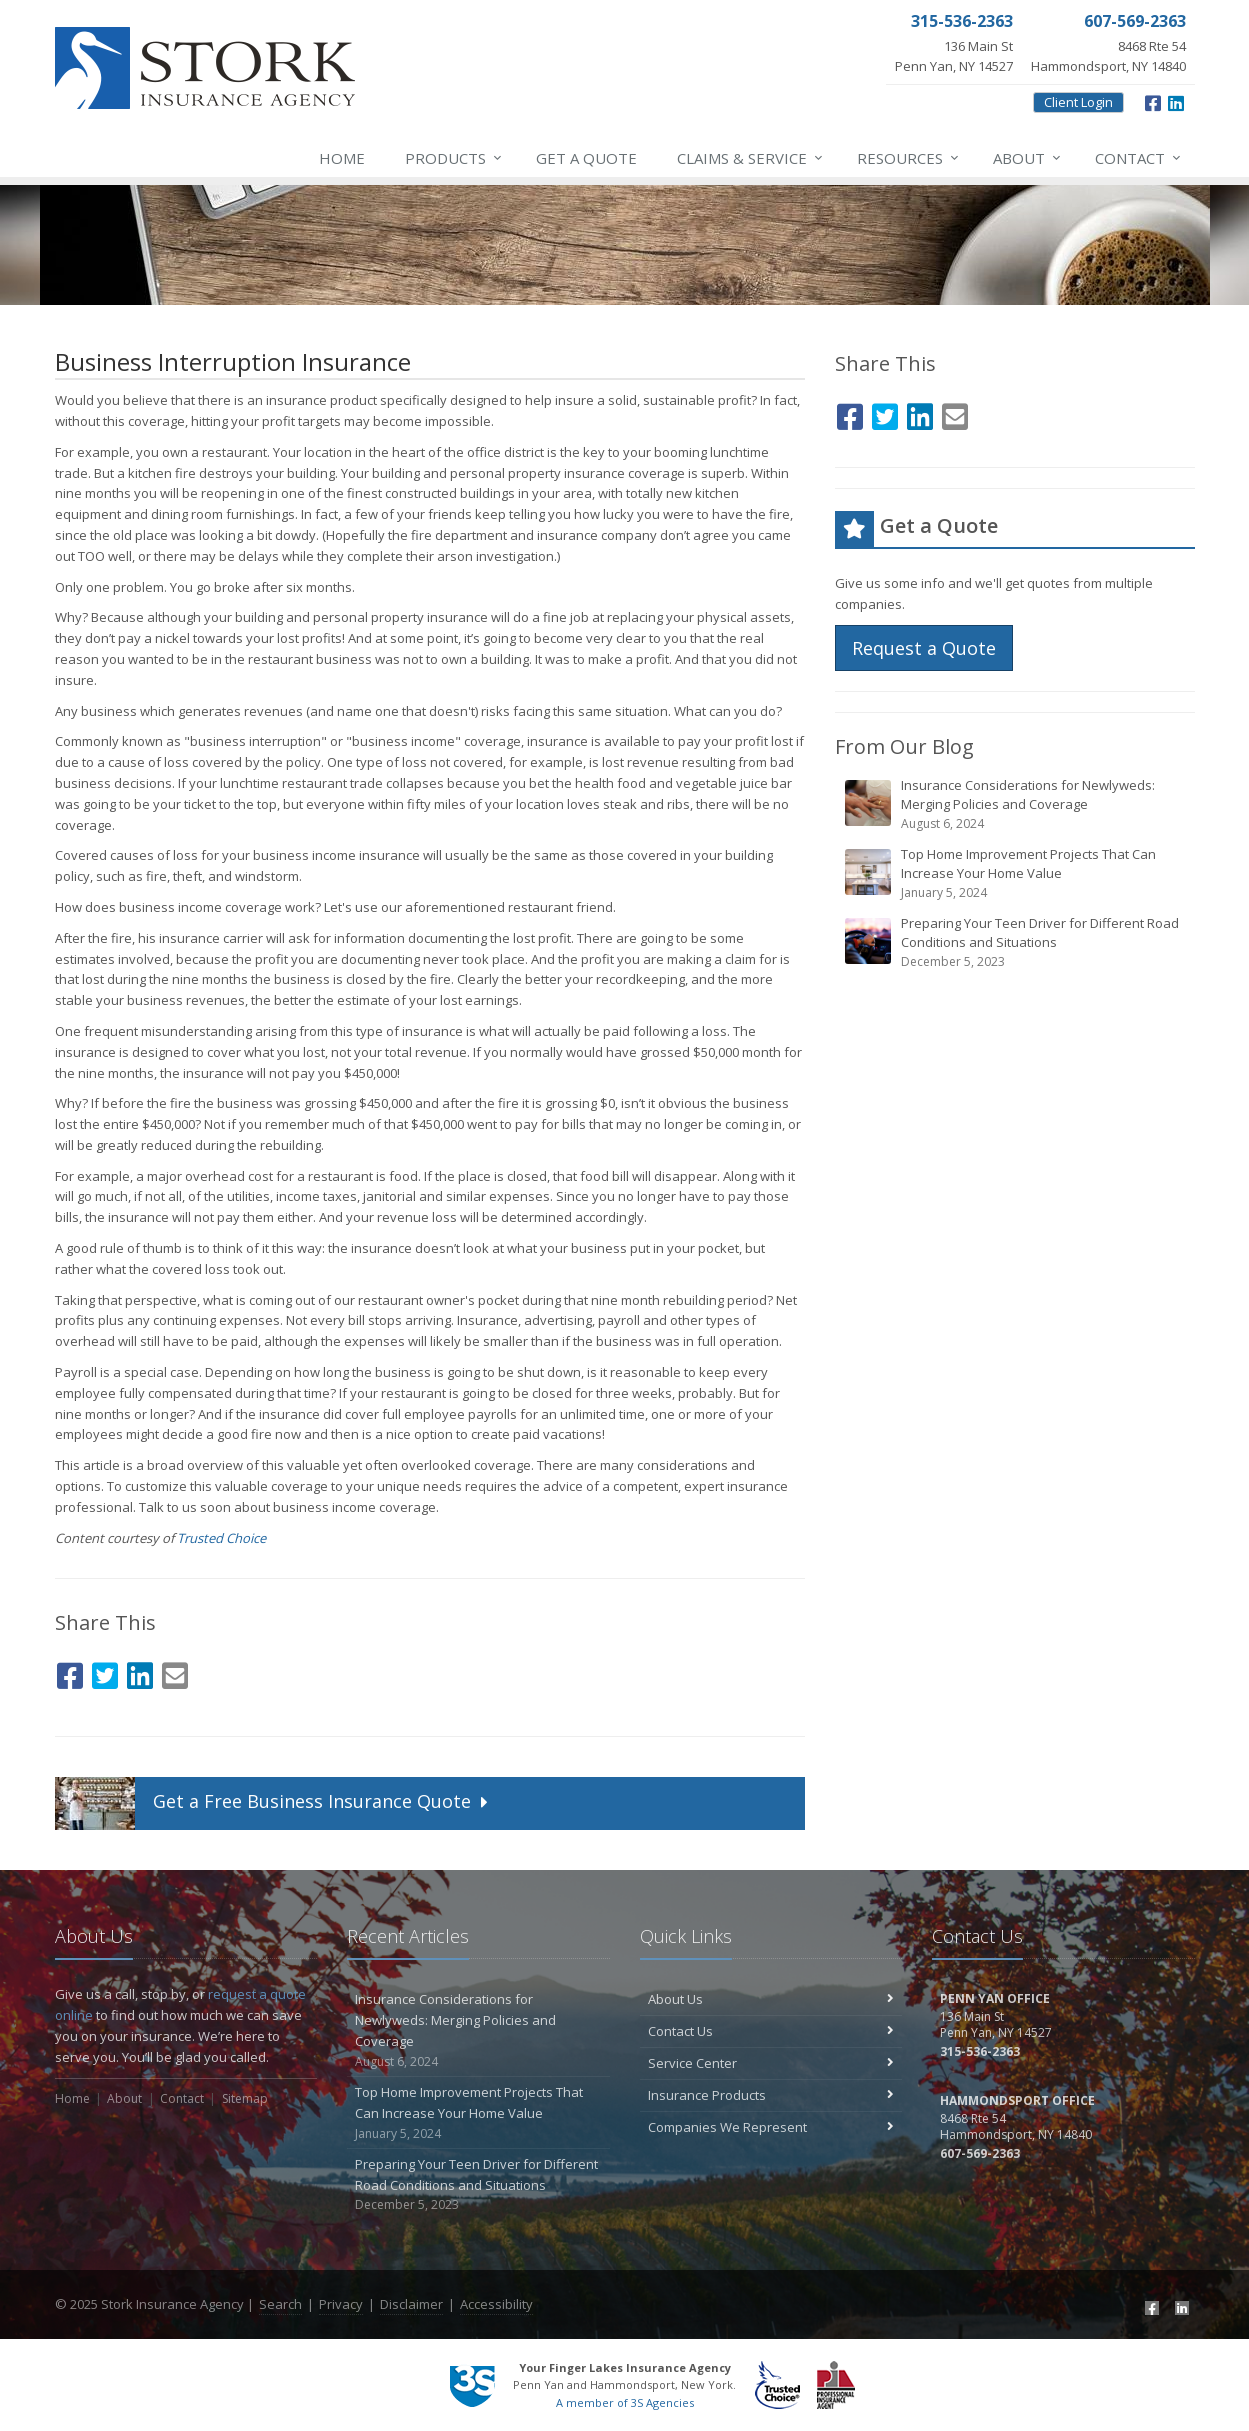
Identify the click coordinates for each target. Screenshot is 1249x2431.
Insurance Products (771, 2095)
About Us (771, 1999)
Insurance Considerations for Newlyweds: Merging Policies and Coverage (1016, 804)
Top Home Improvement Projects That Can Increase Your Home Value (1016, 873)
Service (751, 158)
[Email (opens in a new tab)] (175, 1672)
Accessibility (496, 2304)
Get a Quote (586, 158)
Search (280, 2304)
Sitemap (245, 2098)
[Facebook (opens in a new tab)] (1153, 101)
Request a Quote (924, 648)
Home (342, 158)
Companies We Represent (771, 2127)
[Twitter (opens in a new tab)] (105, 1672)
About (1028, 158)
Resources (909, 158)
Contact (1139, 158)
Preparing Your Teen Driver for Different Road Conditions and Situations (1016, 942)
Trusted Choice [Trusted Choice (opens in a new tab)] (221, 1538)
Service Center (771, 2063)
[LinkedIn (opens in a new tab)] (1176, 101)
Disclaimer (411, 2304)
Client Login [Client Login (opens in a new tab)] (1078, 102)
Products (454, 158)
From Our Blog (904, 746)
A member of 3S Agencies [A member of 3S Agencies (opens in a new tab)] (625, 2402)
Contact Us (771, 2031)
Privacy (341, 2304)
